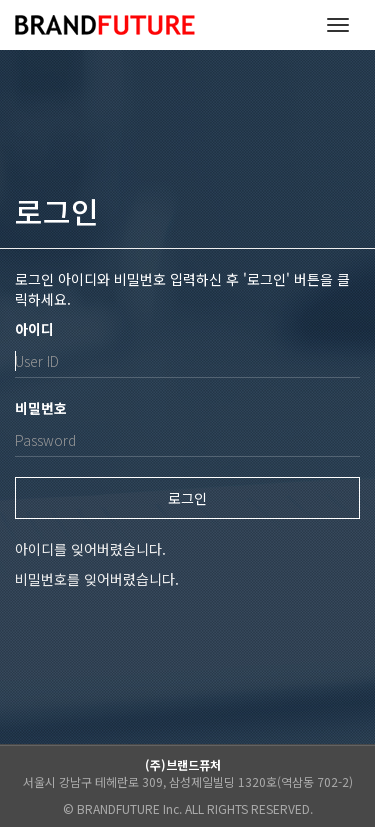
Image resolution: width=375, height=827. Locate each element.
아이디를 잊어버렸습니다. (90, 549)
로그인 (187, 498)
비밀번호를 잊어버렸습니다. (97, 579)
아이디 (34, 329)
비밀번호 (41, 408)
